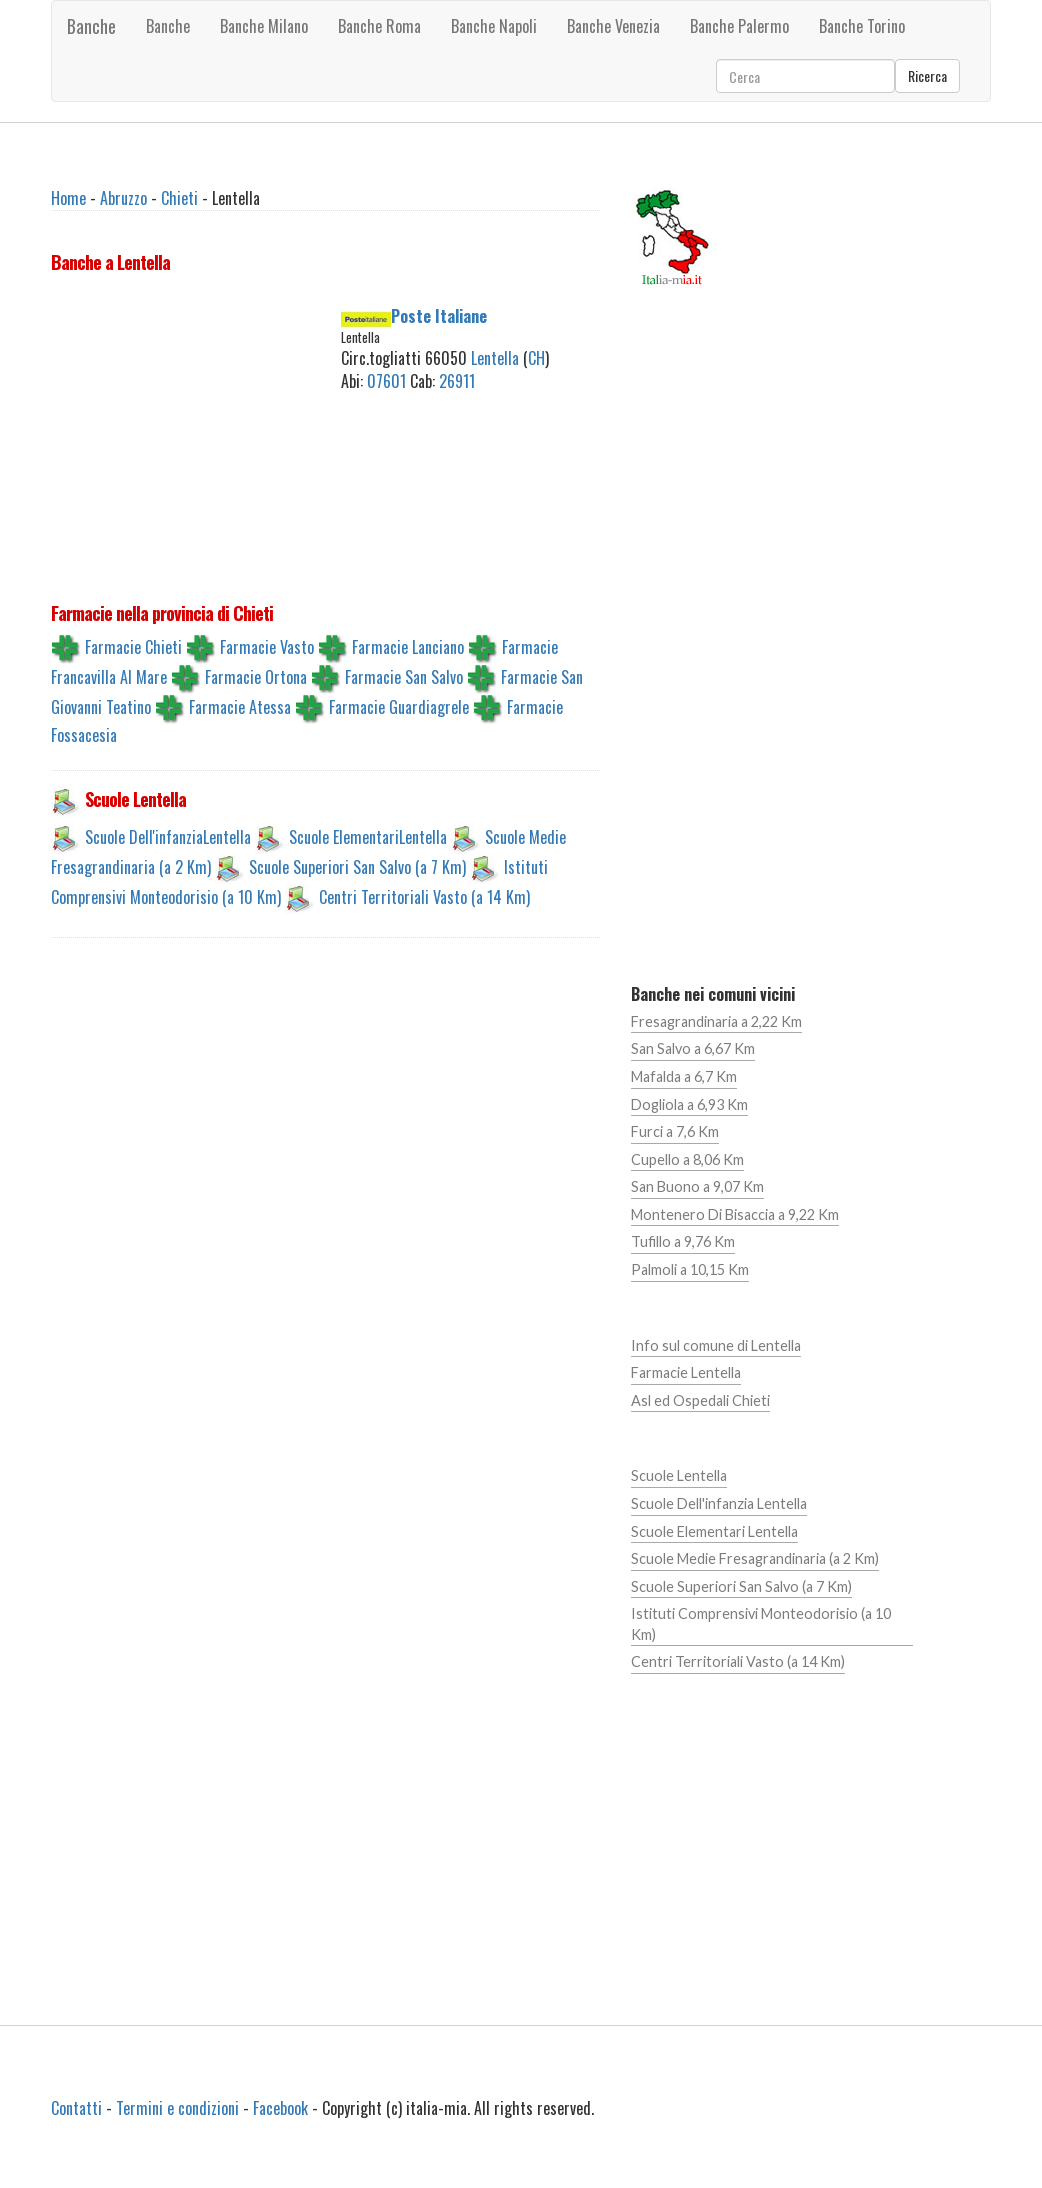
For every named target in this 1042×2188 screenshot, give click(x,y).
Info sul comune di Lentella (716, 1345)
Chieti (179, 198)
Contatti (76, 2108)
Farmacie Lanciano (408, 647)
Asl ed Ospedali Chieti (700, 1400)
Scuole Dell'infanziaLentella (168, 837)
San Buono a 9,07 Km (697, 1186)
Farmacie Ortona (256, 677)
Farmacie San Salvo (404, 677)
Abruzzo (123, 198)
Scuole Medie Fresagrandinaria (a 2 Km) (755, 1558)
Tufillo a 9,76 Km (683, 1241)
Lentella (495, 358)
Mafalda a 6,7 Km (684, 1076)
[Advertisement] (211, 430)
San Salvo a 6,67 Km (693, 1048)
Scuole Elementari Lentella (714, 1531)
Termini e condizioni (177, 2108)
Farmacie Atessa (240, 707)
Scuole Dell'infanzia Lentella (719, 1503)
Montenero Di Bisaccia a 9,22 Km (735, 1214)
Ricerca (927, 75)
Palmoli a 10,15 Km (690, 1269)
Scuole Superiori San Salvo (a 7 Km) (357, 867)
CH (536, 358)
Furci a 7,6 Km (675, 1131)
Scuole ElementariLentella (368, 837)
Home (68, 198)
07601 (386, 381)
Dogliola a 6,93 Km (689, 1104)
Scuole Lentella (679, 1475)
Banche (91, 26)
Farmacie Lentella (686, 1372)
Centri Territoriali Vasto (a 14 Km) (424, 897)
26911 (457, 381)
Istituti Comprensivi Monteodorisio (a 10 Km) (761, 1624)
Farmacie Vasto (267, 647)
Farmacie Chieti (133, 647)
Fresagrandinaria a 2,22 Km (716, 1021)
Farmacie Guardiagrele (399, 707)
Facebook (280, 2108)
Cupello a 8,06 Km (687, 1159)
